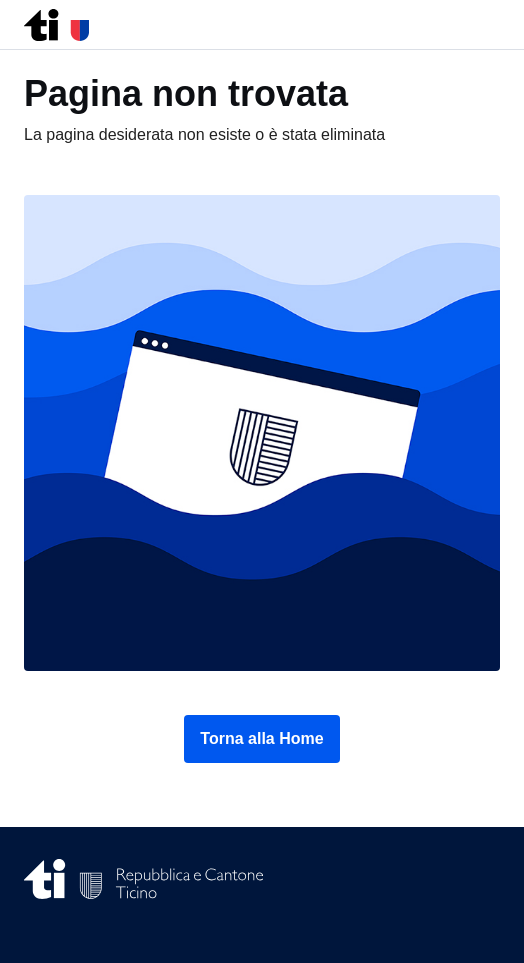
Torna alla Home (261, 738)
